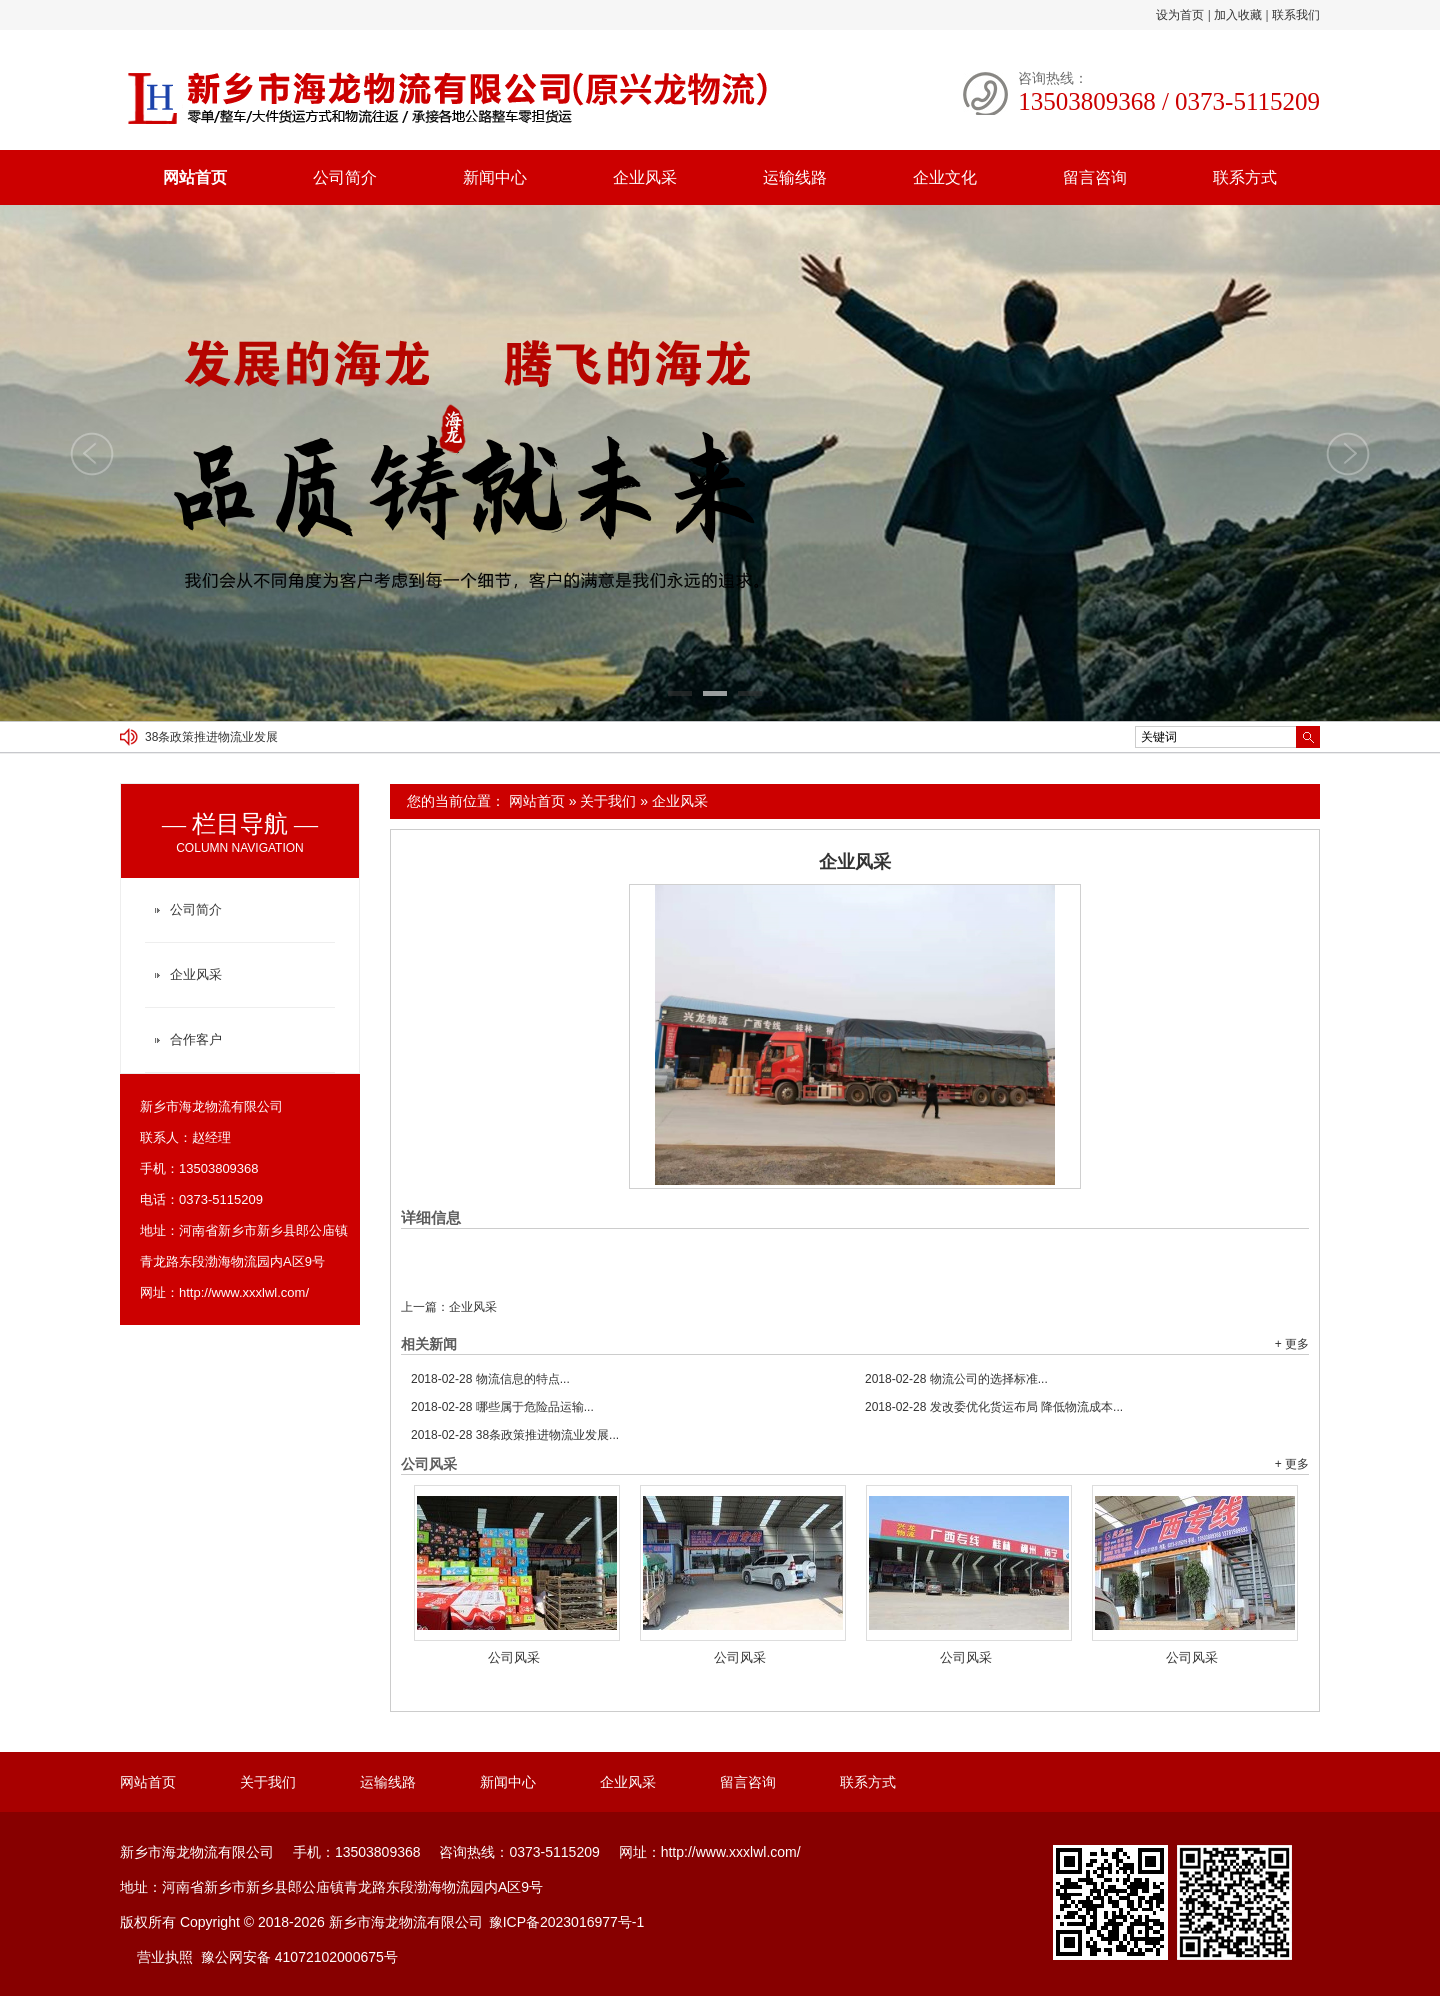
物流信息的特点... (490, 1379)
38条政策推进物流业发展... (515, 1435)
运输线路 (795, 177)
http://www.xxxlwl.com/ (244, 1292)
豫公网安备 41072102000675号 (299, 1957)
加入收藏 (1238, 15)
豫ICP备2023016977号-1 (567, 1922)
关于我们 (608, 801)
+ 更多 (1292, 1344)
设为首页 (1180, 15)
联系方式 (1245, 177)
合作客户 (196, 1039)
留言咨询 (1095, 177)
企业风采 (645, 177)
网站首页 (195, 177)
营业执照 (165, 1957)
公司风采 (514, 1657)
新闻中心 (495, 177)
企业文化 (945, 177)
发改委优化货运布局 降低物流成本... (994, 1407)
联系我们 (1296, 15)
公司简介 (345, 177)
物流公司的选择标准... (956, 1379)
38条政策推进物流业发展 (211, 737)
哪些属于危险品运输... (502, 1407)
